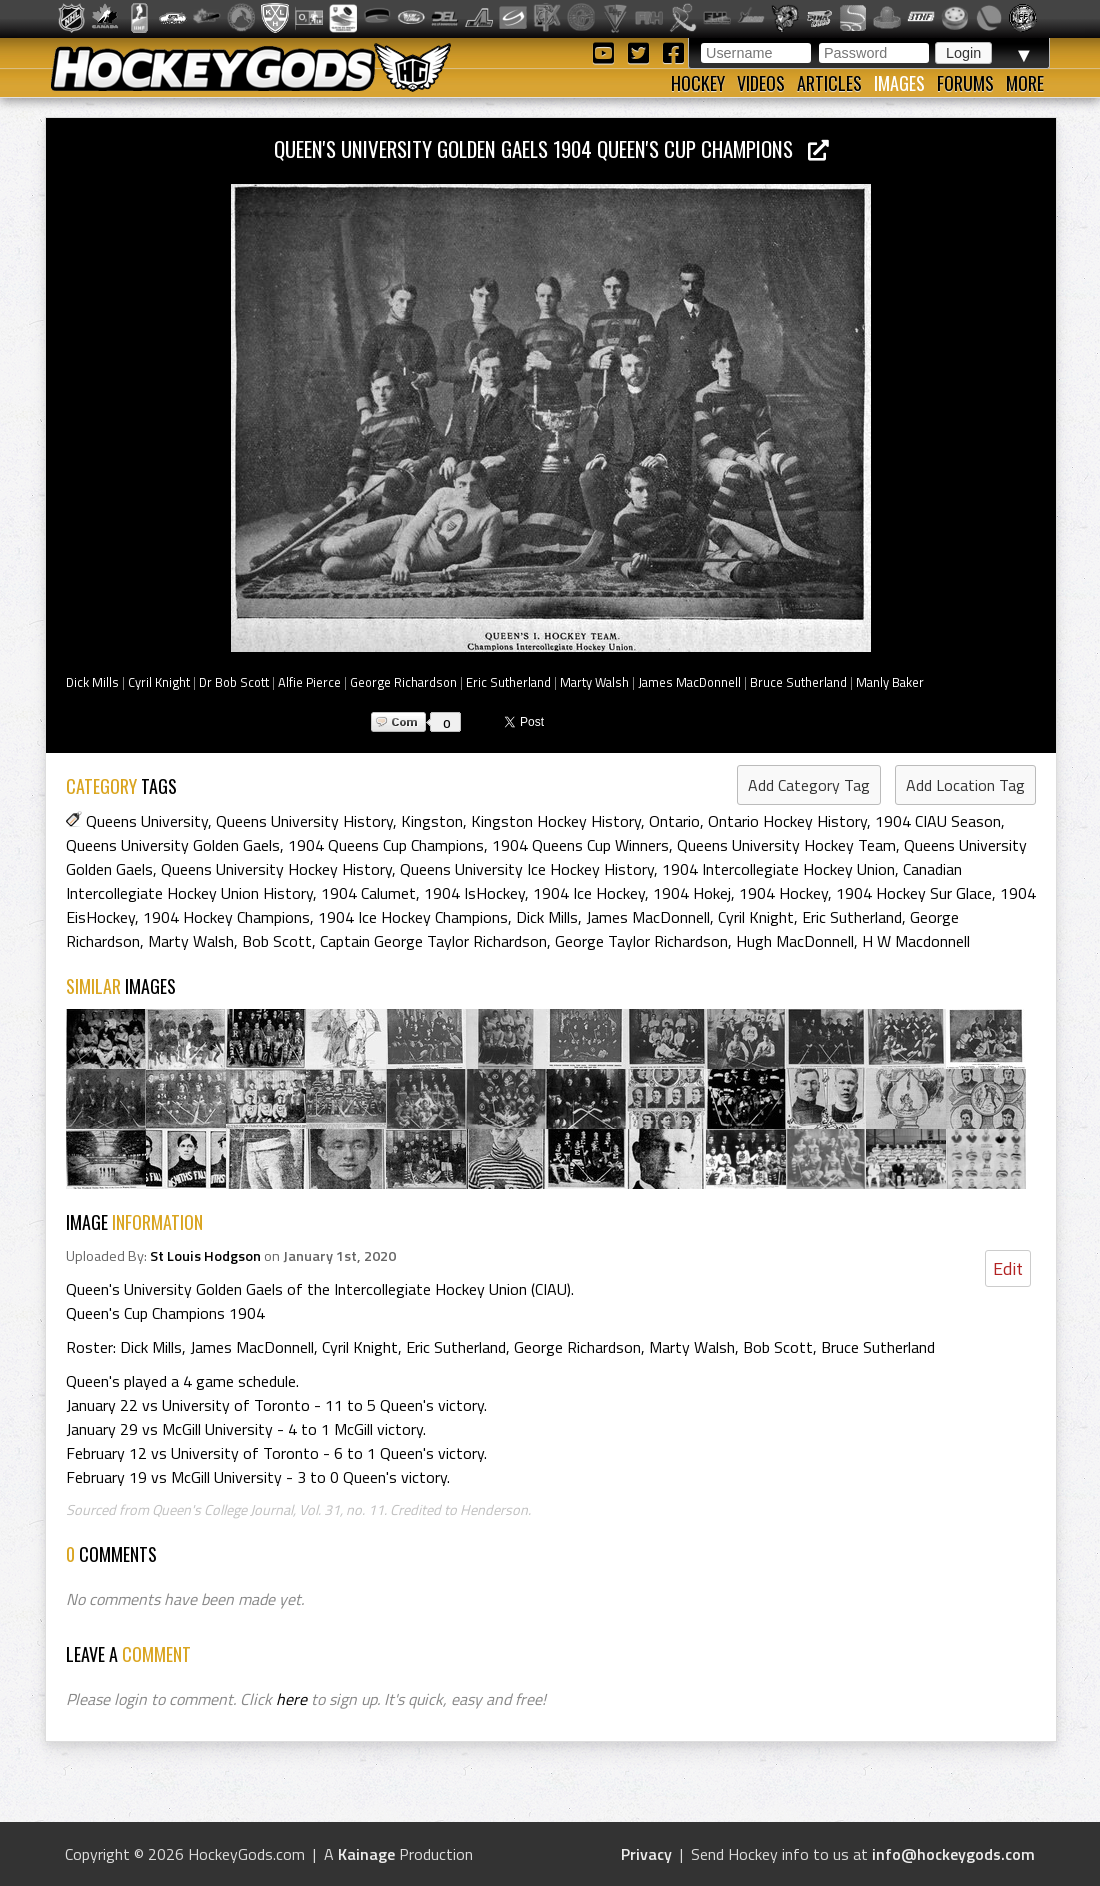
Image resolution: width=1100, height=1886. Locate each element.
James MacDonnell (689, 682)
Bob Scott (277, 941)
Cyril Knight (159, 682)
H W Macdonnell (916, 941)
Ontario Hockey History (787, 821)
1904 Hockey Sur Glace (914, 893)
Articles (829, 83)
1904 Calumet (368, 893)
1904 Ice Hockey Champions (413, 917)
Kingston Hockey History (556, 821)
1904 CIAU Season (938, 821)
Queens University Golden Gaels (173, 845)
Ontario (674, 821)
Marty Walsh (594, 682)
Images (899, 83)
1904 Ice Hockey (589, 893)
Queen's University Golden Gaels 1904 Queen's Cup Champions (551, 148)
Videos (761, 83)
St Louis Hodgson (205, 1256)
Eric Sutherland (508, 682)
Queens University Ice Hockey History (527, 869)
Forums (965, 83)
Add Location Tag (965, 785)
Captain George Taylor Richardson (433, 941)
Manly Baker (890, 682)
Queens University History (304, 821)
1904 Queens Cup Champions (386, 845)
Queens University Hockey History (276, 869)
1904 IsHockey (474, 893)
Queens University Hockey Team (786, 845)
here (291, 1699)
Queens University (147, 821)
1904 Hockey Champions (226, 917)
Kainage (366, 1854)
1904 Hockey (783, 893)
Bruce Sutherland (798, 682)
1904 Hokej (692, 893)
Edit (1008, 1268)
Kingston (432, 821)
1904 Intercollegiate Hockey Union (778, 869)
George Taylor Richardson (641, 941)
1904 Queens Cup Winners (580, 845)
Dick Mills (92, 682)
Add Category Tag (809, 785)
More (1025, 83)
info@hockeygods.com (953, 1854)
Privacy (646, 1854)
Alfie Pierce (309, 682)
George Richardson (403, 682)
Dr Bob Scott (234, 682)
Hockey (698, 83)
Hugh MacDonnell (795, 941)
